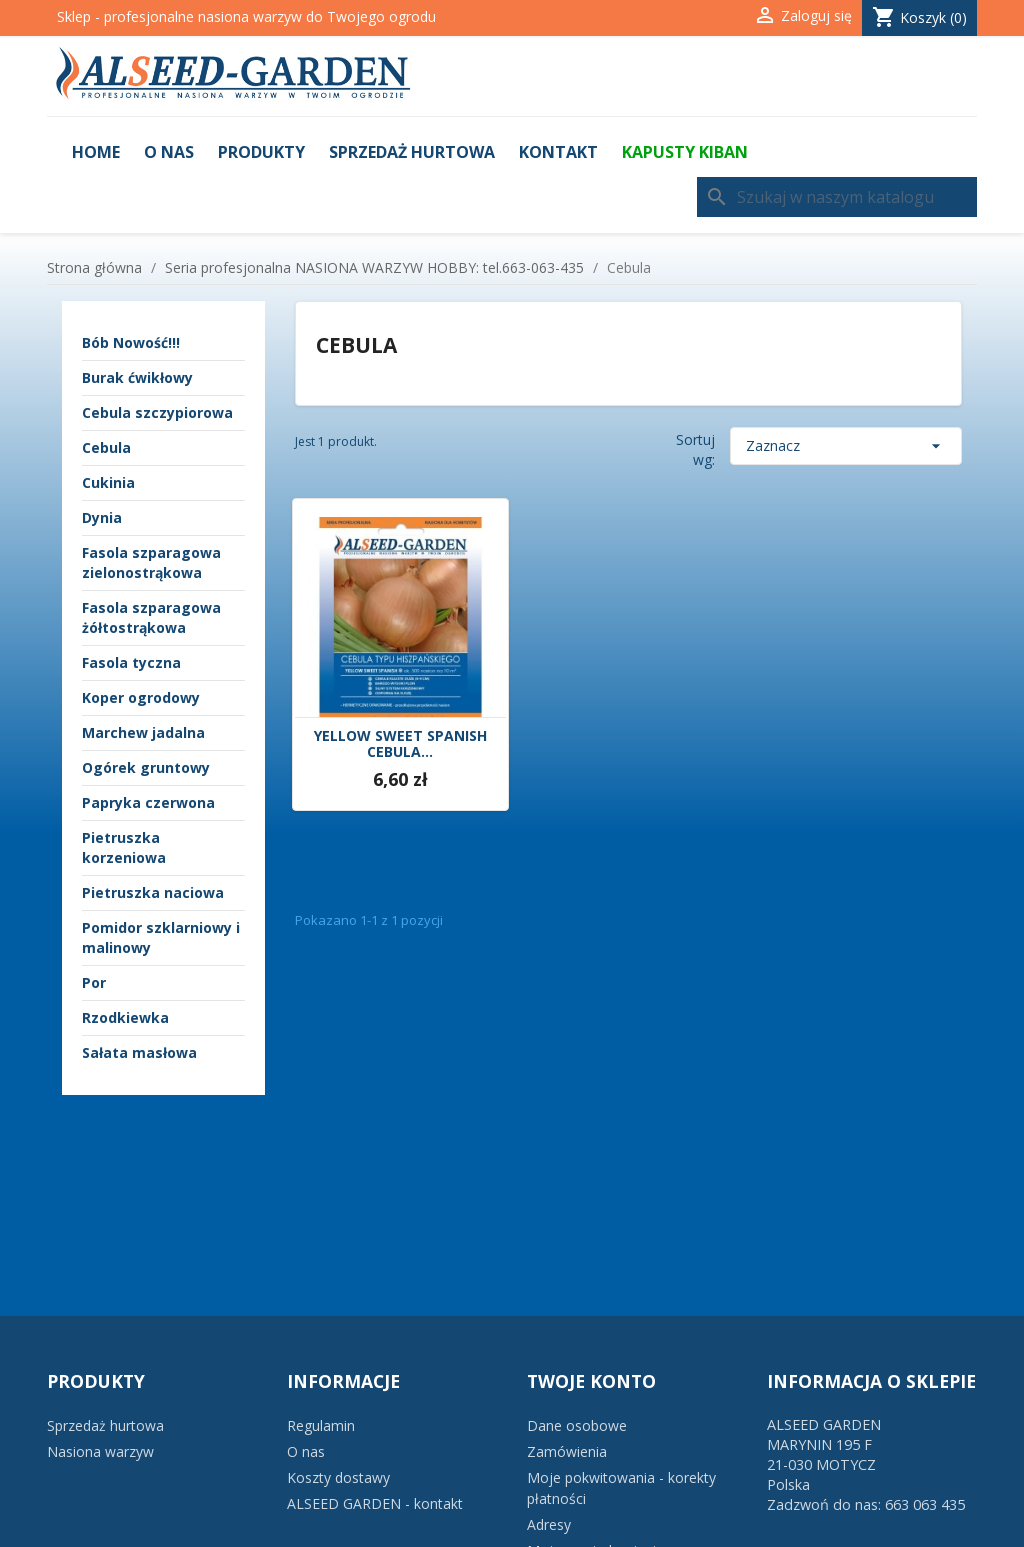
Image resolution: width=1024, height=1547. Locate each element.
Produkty (261, 152)
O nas (169, 152)
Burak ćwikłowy (137, 377)
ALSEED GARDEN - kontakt (375, 1503)
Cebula (106, 447)
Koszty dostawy (338, 1477)
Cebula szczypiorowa (157, 412)
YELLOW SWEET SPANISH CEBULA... (400, 745)
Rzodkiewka (125, 1017)
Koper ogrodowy (141, 697)
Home (96, 152)
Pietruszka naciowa (153, 892)
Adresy (549, 1524)
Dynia (102, 517)
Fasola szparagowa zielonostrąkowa (151, 562)
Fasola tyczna (131, 662)
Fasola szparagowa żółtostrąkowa (151, 617)
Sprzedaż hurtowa (412, 152)
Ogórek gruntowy (146, 767)
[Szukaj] (837, 197)
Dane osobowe (577, 1425)
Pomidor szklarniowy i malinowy (161, 937)
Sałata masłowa (139, 1052)
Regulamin (321, 1425)
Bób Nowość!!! (131, 342)
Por (94, 982)
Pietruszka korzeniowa (124, 847)
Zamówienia (567, 1451)
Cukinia (108, 482)
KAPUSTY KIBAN (685, 152)
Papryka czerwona (148, 802)
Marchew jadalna (143, 732)
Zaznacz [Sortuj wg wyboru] (846, 446)
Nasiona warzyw (100, 1451)
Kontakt (558, 152)
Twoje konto (591, 1381)
